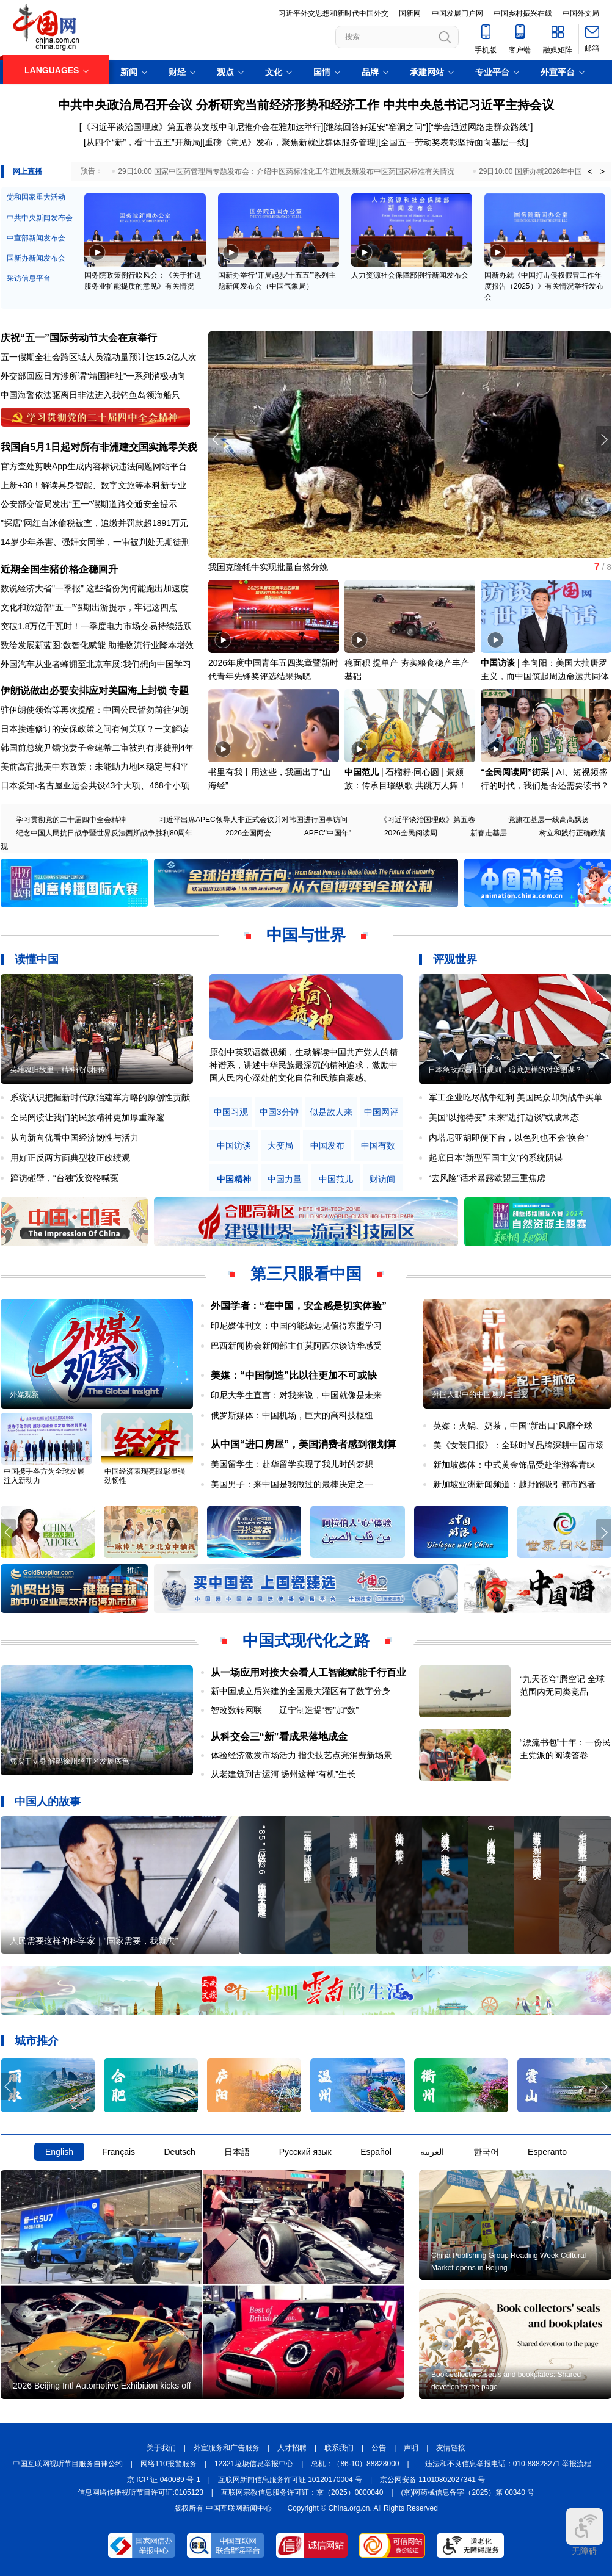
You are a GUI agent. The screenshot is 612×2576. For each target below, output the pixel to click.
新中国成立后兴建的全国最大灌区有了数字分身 (300, 1691)
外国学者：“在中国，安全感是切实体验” (299, 1306)
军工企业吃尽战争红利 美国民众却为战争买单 (515, 1097)
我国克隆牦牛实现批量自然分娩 (268, 567)
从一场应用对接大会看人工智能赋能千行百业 (308, 1672)
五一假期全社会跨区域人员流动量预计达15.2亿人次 (99, 357)
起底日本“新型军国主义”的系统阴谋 (496, 1158)
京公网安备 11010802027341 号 (432, 2479)
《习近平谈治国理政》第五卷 (427, 819)
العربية (432, 2152)
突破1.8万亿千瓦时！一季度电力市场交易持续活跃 (96, 626)
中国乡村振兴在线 (523, 13)
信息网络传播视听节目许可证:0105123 (140, 2492)
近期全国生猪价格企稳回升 (59, 569)
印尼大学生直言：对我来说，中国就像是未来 (296, 1395)
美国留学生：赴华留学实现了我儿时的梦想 (292, 1464)
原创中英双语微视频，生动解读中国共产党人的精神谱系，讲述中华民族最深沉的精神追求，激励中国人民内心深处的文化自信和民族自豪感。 (303, 1065)
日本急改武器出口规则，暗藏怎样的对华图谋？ (505, 1070)
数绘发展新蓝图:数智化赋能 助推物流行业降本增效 (97, 645)
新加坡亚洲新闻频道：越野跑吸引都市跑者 (514, 1484)
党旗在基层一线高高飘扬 (548, 819)
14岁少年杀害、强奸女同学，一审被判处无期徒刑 (95, 542)
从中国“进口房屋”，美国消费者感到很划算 (303, 1444)
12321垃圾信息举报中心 (253, 2463)
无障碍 (584, 2532)
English (59, 2152)
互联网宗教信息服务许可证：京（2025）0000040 (302, 2492)
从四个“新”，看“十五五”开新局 (143, 142)
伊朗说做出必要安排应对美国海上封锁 (84, 690)
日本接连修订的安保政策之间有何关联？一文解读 (95, 729)
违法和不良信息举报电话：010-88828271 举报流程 (508, 2463)
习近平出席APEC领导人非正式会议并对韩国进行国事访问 (253, 819)
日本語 (237, 2152)
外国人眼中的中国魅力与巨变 (480, 1394)
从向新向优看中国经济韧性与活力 (74, 1137)
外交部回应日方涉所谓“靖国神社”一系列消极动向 (93, 376)
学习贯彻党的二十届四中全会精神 (71, 819)
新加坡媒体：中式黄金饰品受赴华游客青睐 (514, 1465)
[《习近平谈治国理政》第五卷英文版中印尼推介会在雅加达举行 (200, 127)
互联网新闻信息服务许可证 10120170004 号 (290, 2479)
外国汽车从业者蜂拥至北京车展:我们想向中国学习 (96, 664)
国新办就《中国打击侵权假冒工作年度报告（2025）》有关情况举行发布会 (543, 286)
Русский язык (305, 2152)
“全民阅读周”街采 (515, 772)
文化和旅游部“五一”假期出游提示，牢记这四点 (89, 607)
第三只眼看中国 (306, 1274)
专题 (179, 690)
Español (376, 2152)
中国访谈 (498, 663)
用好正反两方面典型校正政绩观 (70, 1158)
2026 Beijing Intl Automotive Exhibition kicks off (102, 2385)
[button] (603, 439)
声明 (411, 2448)
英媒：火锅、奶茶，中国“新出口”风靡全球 (512, 1426)
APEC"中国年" (327, 833)
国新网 (410, 13)
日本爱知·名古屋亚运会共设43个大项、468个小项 (95, 785)
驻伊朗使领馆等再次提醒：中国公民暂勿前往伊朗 (95, 710)
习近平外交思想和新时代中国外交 (333, 13)
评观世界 (455, 959)
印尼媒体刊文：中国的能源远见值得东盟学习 (296, 1325)
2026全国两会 (248, 833)
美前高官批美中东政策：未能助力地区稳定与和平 (95, 766)
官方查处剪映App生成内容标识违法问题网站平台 (94, 466)
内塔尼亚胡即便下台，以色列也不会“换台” (508, 1137)
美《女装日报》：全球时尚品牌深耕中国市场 (518, 1445)
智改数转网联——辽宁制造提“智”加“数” (285, 1710)
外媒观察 (24, 1394)
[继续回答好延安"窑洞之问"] (375, 127)
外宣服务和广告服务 (227, 2448)
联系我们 (339, 2448)
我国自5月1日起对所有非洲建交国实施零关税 (99, 447)
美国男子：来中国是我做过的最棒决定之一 (292, 1484)
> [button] (602, 171)
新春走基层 (488, 833)
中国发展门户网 (457, 13)
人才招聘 (292, 2448)
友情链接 (450, 2448)
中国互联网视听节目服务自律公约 (68, 2463)
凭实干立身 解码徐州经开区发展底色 (69, 1761)
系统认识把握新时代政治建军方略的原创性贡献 (100, 1097)
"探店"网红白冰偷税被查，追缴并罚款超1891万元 (94, 523)
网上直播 (27, 171)
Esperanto (547, 2152)
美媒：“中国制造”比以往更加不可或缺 (294, 1375)
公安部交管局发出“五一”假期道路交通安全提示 (89, 504)
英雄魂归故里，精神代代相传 (57, 1070)
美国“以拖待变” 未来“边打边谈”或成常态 (504, 1117)
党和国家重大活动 (36, 197)
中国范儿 (361, 772)
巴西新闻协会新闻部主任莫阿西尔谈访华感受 (296, 1346)
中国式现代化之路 (306, 1640)
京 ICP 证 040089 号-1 (163, 2479)
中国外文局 (581, 13)
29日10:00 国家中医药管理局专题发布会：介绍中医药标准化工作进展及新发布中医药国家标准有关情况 (286, 171)
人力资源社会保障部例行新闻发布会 (409, 275)
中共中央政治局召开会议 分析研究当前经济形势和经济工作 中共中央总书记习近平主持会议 (305, 105)
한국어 (486, 2152)
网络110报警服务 (168, 2463)
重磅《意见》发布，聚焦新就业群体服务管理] (291, 142)
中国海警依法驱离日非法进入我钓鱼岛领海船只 (90, 395)
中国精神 (234, 1179)
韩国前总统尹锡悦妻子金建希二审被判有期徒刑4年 (97, 747)
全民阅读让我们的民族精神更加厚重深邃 (87, 1117)
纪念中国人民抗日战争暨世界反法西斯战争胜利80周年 (104, 833)
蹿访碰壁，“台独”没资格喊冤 (64, 1178)
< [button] (590, 171)
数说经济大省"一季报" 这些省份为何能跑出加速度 (95, 588)
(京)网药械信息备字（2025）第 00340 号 (468, 2492)
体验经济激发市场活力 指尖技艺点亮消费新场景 (302, 1755)
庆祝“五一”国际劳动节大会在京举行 (79, 338)
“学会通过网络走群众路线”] (482, 127)
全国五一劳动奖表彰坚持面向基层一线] (454, 142)
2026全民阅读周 (410, 833)
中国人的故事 (48, 1801)
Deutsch (179, 2152)
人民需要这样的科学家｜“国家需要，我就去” (94, 1941)
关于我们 (161, 2448)
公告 (378, 2448)
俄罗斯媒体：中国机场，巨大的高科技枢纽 (292, 1415)
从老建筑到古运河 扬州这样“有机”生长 (283, 1774)
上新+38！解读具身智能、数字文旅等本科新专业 (93, 485)
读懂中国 (37, 959)
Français (118, 2152)
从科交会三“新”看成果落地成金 (279, 1736)
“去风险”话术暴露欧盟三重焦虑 (487, 1178)
